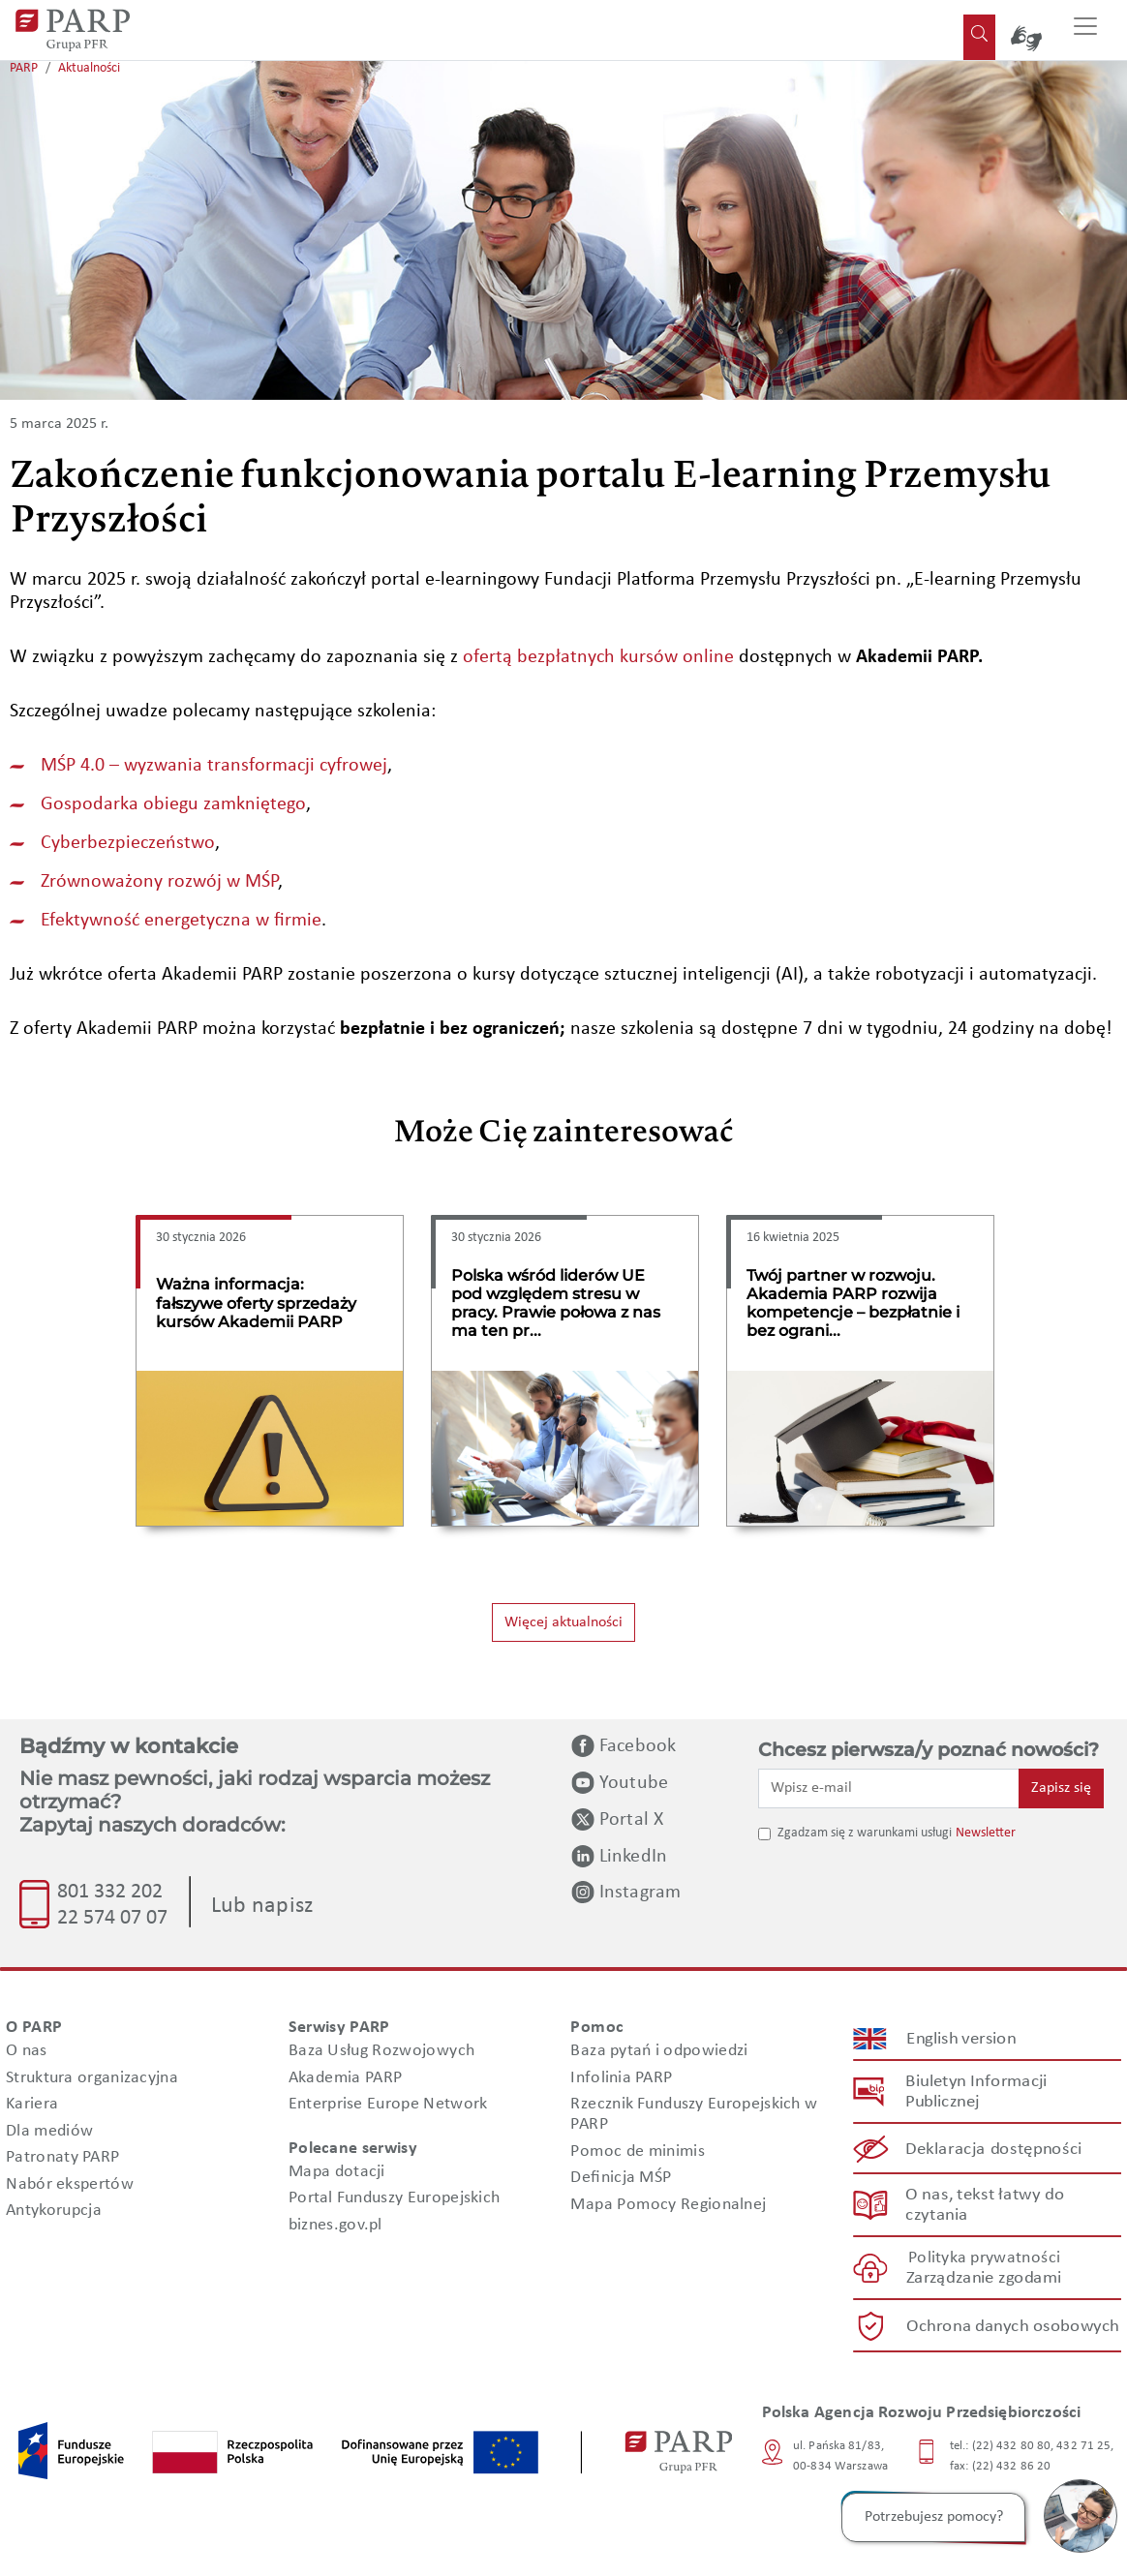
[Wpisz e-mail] (889, 1788)
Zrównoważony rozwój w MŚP (159, 882)
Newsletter (986, 1833)
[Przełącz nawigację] (1085, 30)
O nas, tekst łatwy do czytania (984, 2205)
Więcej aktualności (563, 1622)
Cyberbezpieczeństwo (128, 843)
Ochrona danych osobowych (1012, 2326)
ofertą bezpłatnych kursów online (598, 657)
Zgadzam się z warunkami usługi (864, 1833)
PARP (24, 68)
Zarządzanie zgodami (983, 2279)
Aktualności (89, 68)
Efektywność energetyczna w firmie (181, 920)
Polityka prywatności (984, 2259)
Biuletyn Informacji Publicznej (976, 2093)
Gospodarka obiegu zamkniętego (173, 804)
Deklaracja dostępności (994, 2148)
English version (961, 2039)
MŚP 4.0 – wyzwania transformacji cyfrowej (214, 765)
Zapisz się (1061, 1788)
